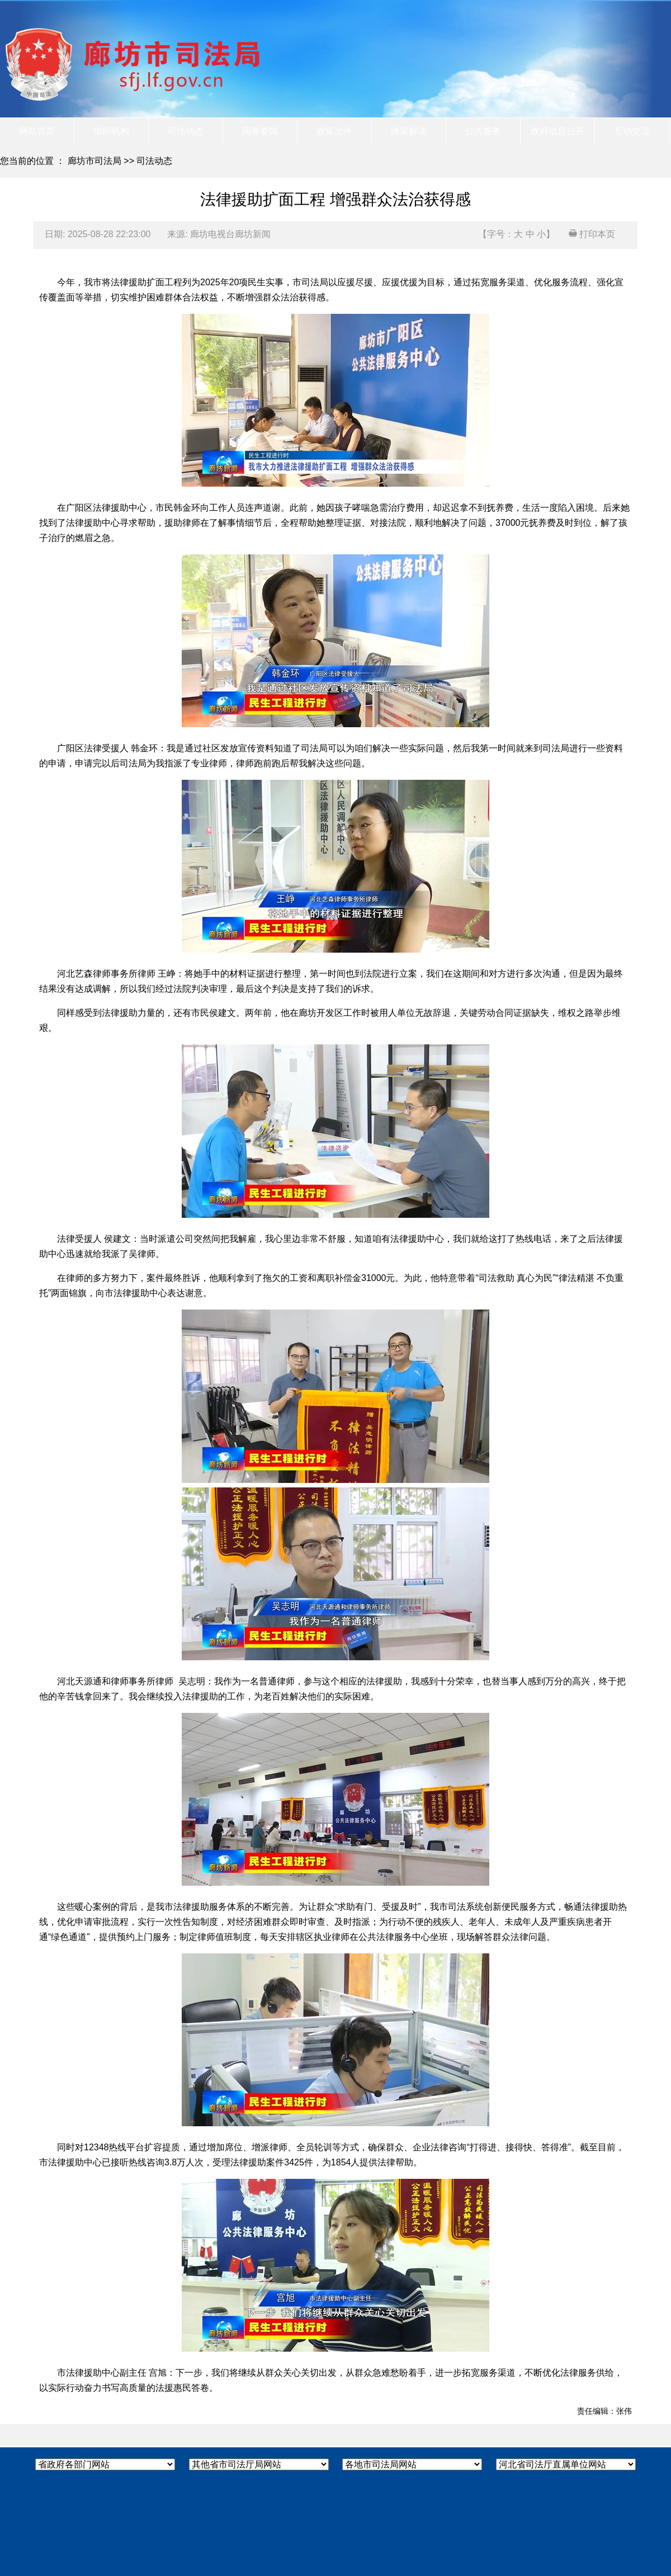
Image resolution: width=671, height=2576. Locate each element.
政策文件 (334, 131)
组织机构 (111, 131)
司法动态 (186, 131)
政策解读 (409, 131)
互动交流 (632, 131)
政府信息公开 (557, 131)
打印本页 (592, 234)
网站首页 (37, 131)
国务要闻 (260, 131)
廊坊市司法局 (94, 161)
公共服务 (483, 131)
